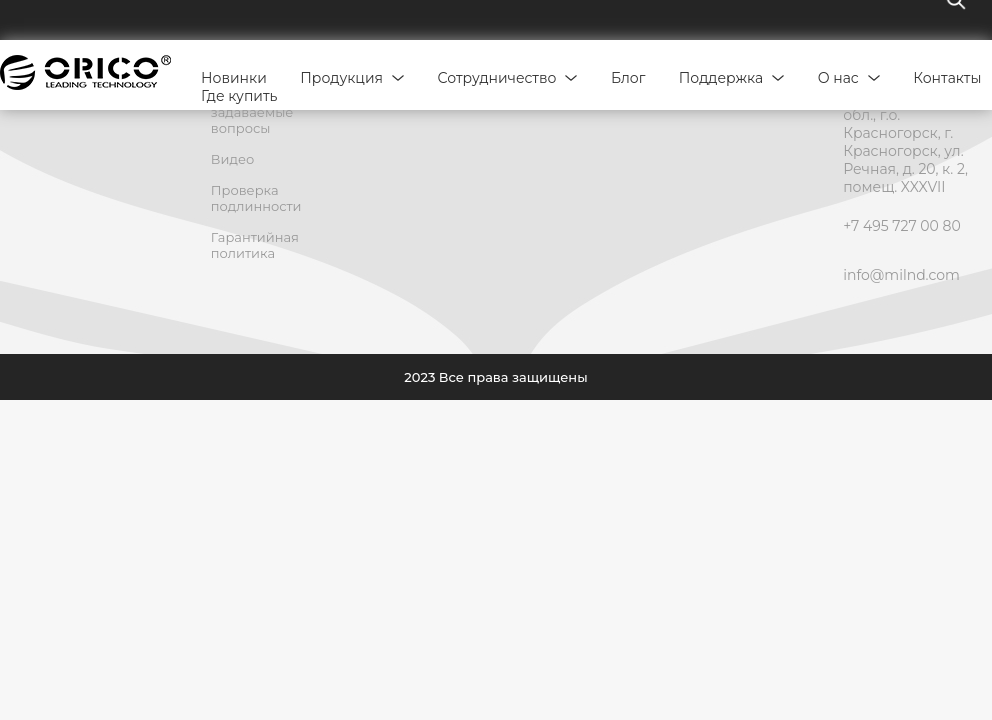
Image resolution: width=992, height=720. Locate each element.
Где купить (239, 96)
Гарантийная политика (255, 245)
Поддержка (721, 78)
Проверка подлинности (256, 198)
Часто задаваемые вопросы (252, 112)
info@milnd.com (901, 275)
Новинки (234, 78)
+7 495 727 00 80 (902, 226)
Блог (628, 78)
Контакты (947, 78)
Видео (232, 159)
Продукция (341, 78)
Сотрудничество (497, 78)
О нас (838, 78)
